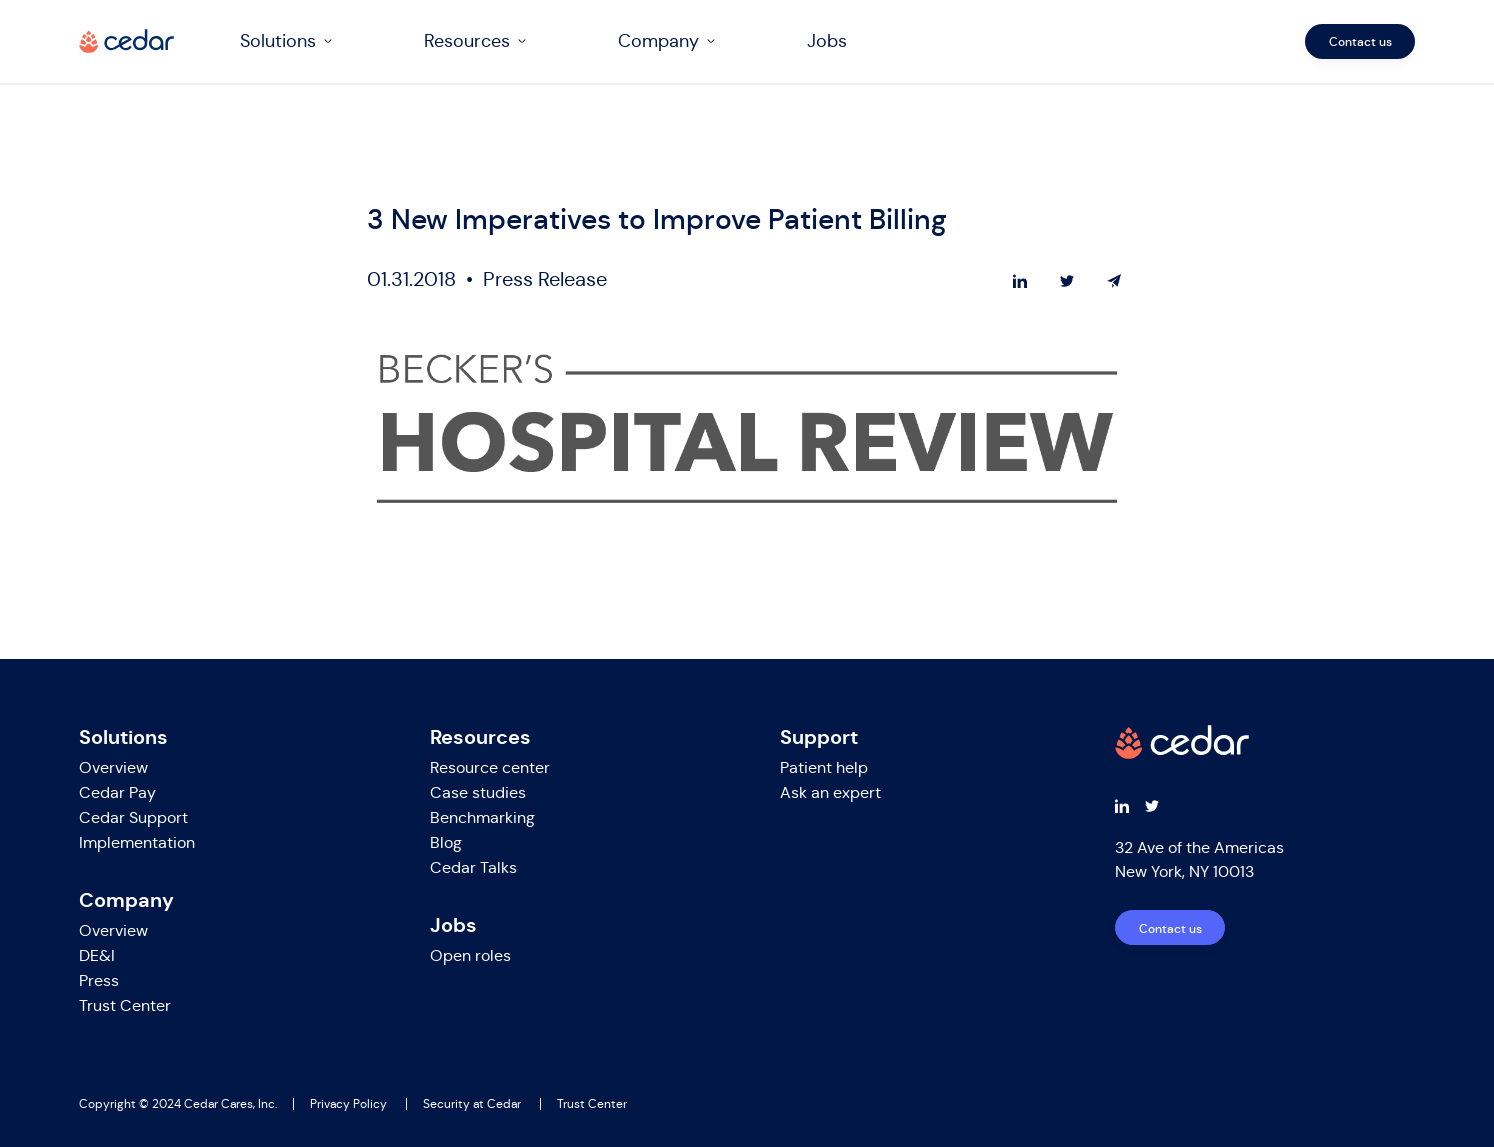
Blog (446, 842)
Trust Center (125, 1005)
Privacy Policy (348, 1104)
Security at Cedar (472, 1104)
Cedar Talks (473, 867)
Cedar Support (133, 817)
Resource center (490, 767)
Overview (113, 767)
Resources (467, 41)
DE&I (97, 955)
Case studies (478, 792)
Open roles (470, 955)
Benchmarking (482, 817)
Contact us (1360, 41)
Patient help (824, 767)
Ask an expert (830, 792)
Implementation (137, 842)
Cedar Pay (117, 792)
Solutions (278, 41)
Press (99, 980)
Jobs (827, 41)
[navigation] (819, 41)
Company (658, 41)
